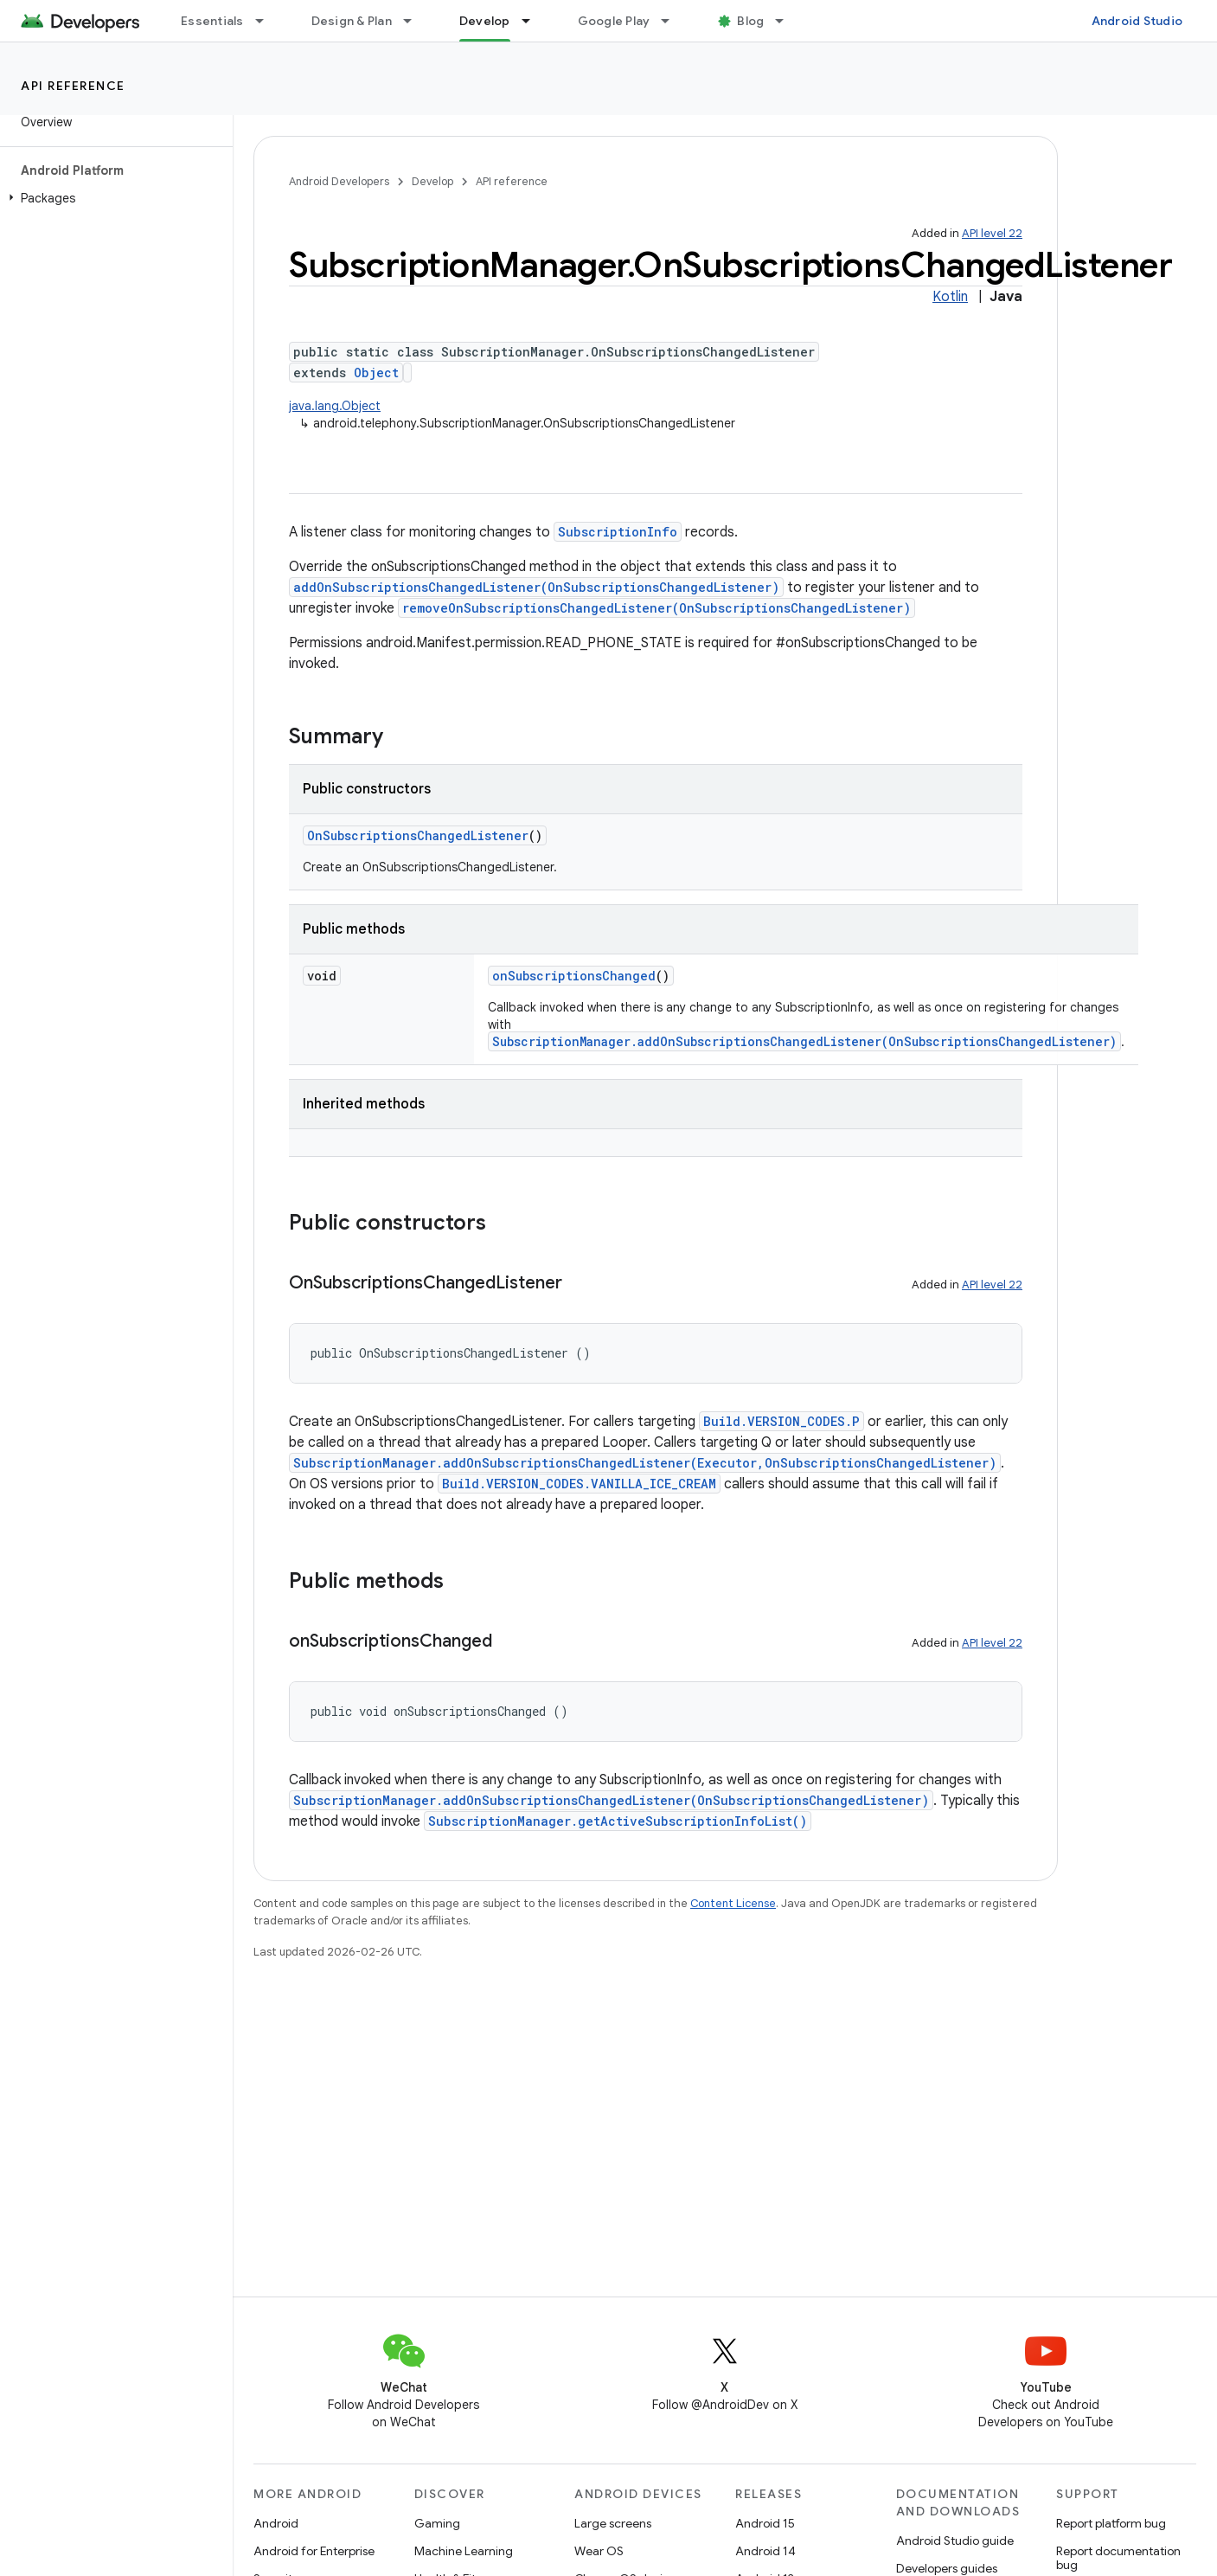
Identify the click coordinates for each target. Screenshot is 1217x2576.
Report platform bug (1111, 2523)
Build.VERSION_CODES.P (781, 1421)
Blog (750, 21)
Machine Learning (463, 2551)
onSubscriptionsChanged (574, 975)
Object (376, 372)
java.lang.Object (335, 406)
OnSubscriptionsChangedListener (417, 835)
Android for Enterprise (314, 2551)
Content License (733, 1903)
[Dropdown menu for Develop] (533, 21)
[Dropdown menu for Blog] (787, 21)
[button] (113, 198)
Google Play (614, 21)
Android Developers (339, 181)
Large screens (612, 2523)
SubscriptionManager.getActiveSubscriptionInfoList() (617, 1821)
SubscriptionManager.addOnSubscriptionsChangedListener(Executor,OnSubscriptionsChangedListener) (644, 1463)
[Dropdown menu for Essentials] (267, 21)
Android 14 (765, 2551)
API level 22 (992, 233)
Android (275, 2523)
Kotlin (950, 296)
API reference (73, 85)
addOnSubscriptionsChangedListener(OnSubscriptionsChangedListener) (536, 587)
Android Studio (1137, 21)
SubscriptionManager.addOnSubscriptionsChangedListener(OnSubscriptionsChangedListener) (804, 1041)
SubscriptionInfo (617, 532)
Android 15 (765, 2523)
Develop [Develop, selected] (484, 21)
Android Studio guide (955, 2540)
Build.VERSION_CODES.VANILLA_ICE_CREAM (579, 1483)
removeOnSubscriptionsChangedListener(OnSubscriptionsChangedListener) (656, 608)
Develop (432, 181)
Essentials (212, 21)
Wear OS (599, 2551)
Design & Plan (351, 21)
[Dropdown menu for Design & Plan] (415, 21)
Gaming (437, 2523)
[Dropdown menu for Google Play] (673, 21)
